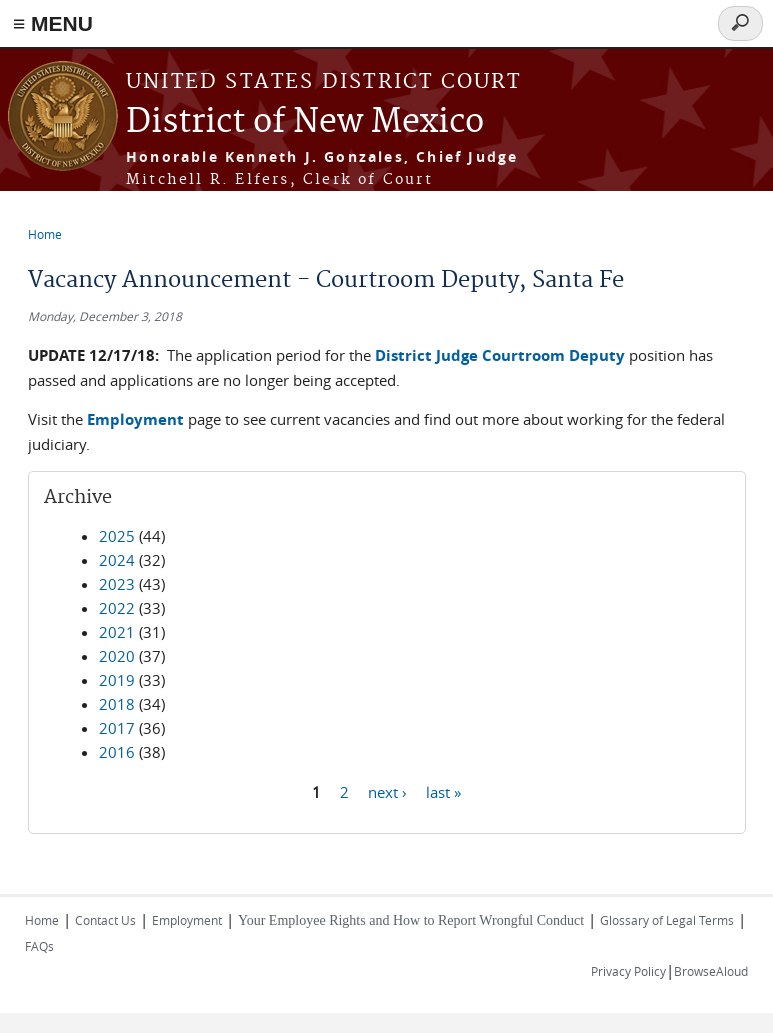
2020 (117, 656)
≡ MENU (53, 23)
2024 (117, 560)
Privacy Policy (628, 971)
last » (443, 791)
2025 (117, 536)
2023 (117, 584)
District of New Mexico (305, 122)
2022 (117, 608)
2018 (117, 704)
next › (387, 791)
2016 (117, 752)
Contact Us (105, 920)
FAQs (39, 946)
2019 (117, 680)
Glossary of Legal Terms (667, 920)
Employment (187, 920)
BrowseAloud (711, 971)
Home (45, 234)
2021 (117, 632)
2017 (117, 728)
